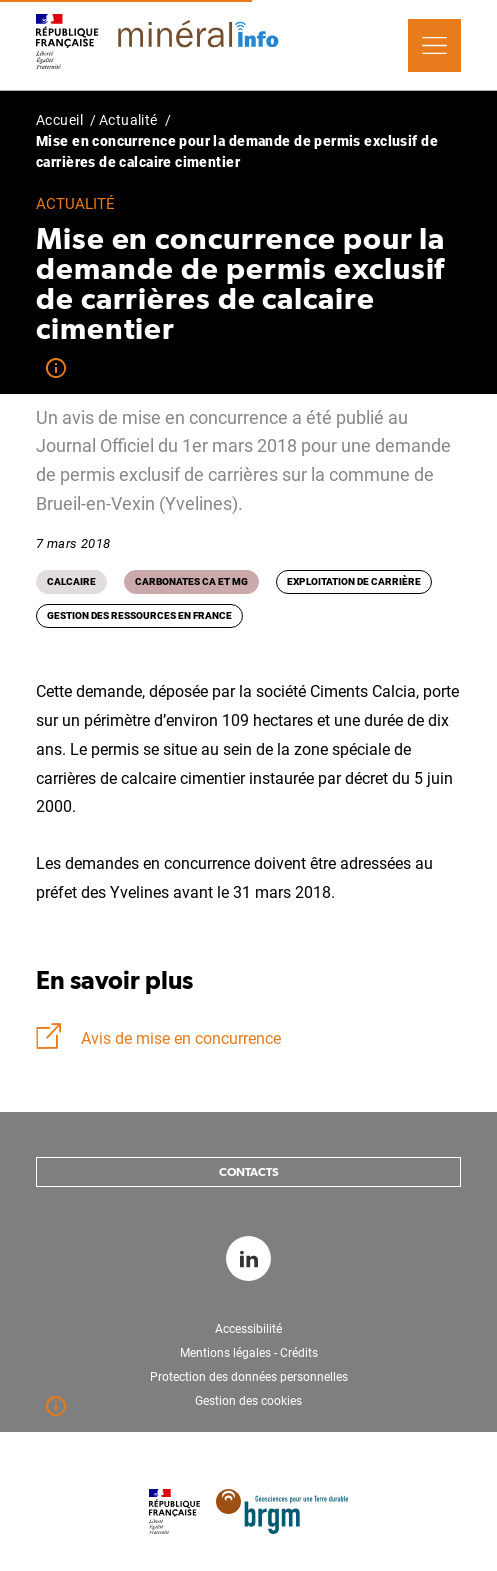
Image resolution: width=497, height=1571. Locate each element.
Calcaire (71, 581)
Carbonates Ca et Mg (191, 581)
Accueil (59, 120)
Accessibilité (248, 1329)
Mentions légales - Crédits (249, 1353)
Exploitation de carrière (354, 581)
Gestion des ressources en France (139, 615)
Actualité (128, 120)
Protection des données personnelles (249, 1377)
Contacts (249, 1172)
